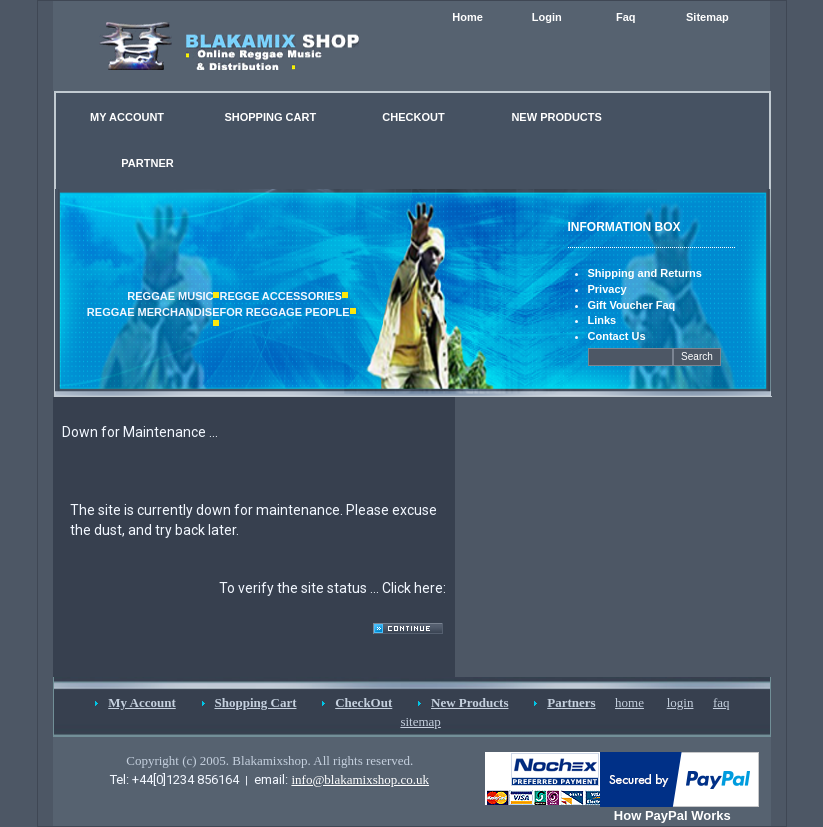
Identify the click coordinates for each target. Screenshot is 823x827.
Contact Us (617, 336)
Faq (626, 17)
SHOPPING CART (270, 117)
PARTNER (147, 163)
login (680, 702)
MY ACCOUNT (127, 117)
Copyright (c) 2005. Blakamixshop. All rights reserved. (269, 760)
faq (721, 702)
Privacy (607, 289)
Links (602, 320)
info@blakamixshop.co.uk (360, 779)
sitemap (420, 721)
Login (547, 17)
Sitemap (707, 17)
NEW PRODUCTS (556, 117)
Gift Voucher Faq (632, 305)
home (629, 702)
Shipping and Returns (645, 273)
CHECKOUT (413, 117)
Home (467, 17)
